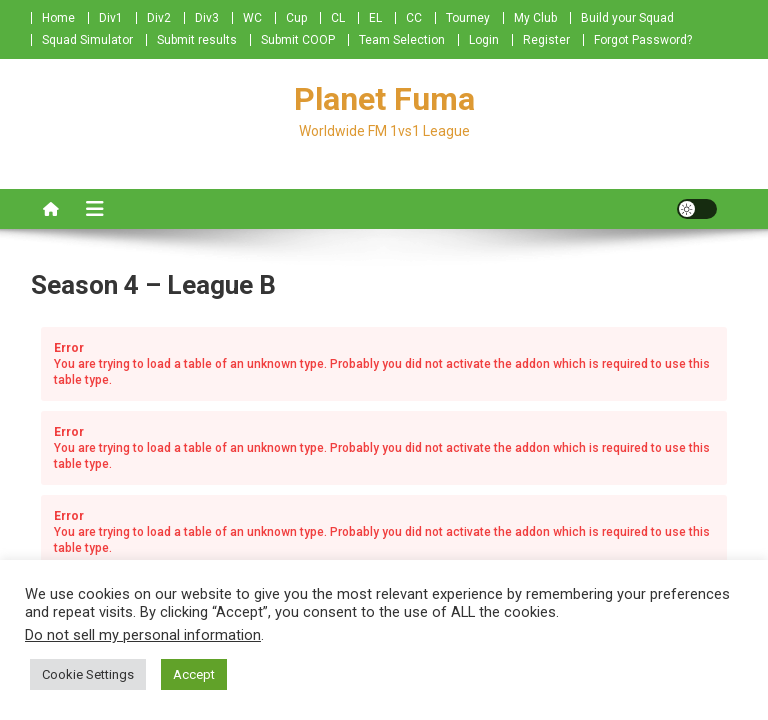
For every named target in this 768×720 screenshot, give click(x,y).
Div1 (111, 18)
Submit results (197, 40)
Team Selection (402, 40)
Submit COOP (298, 40)
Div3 (207, 18)
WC (252, 18)
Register (546, 40)
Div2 (159, 18)
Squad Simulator (87, 40)
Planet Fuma (384, 99)
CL (338, 18)
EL (375, 18)
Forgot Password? (643, 40)
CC (414, 18)
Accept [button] (194, 674)
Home (58, 18)
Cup (296, 18)
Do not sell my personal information (143, 635)
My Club (535, 18)
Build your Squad (627, 18)
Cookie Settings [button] (88, 674)
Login (484, 40)
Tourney (468, 18)
